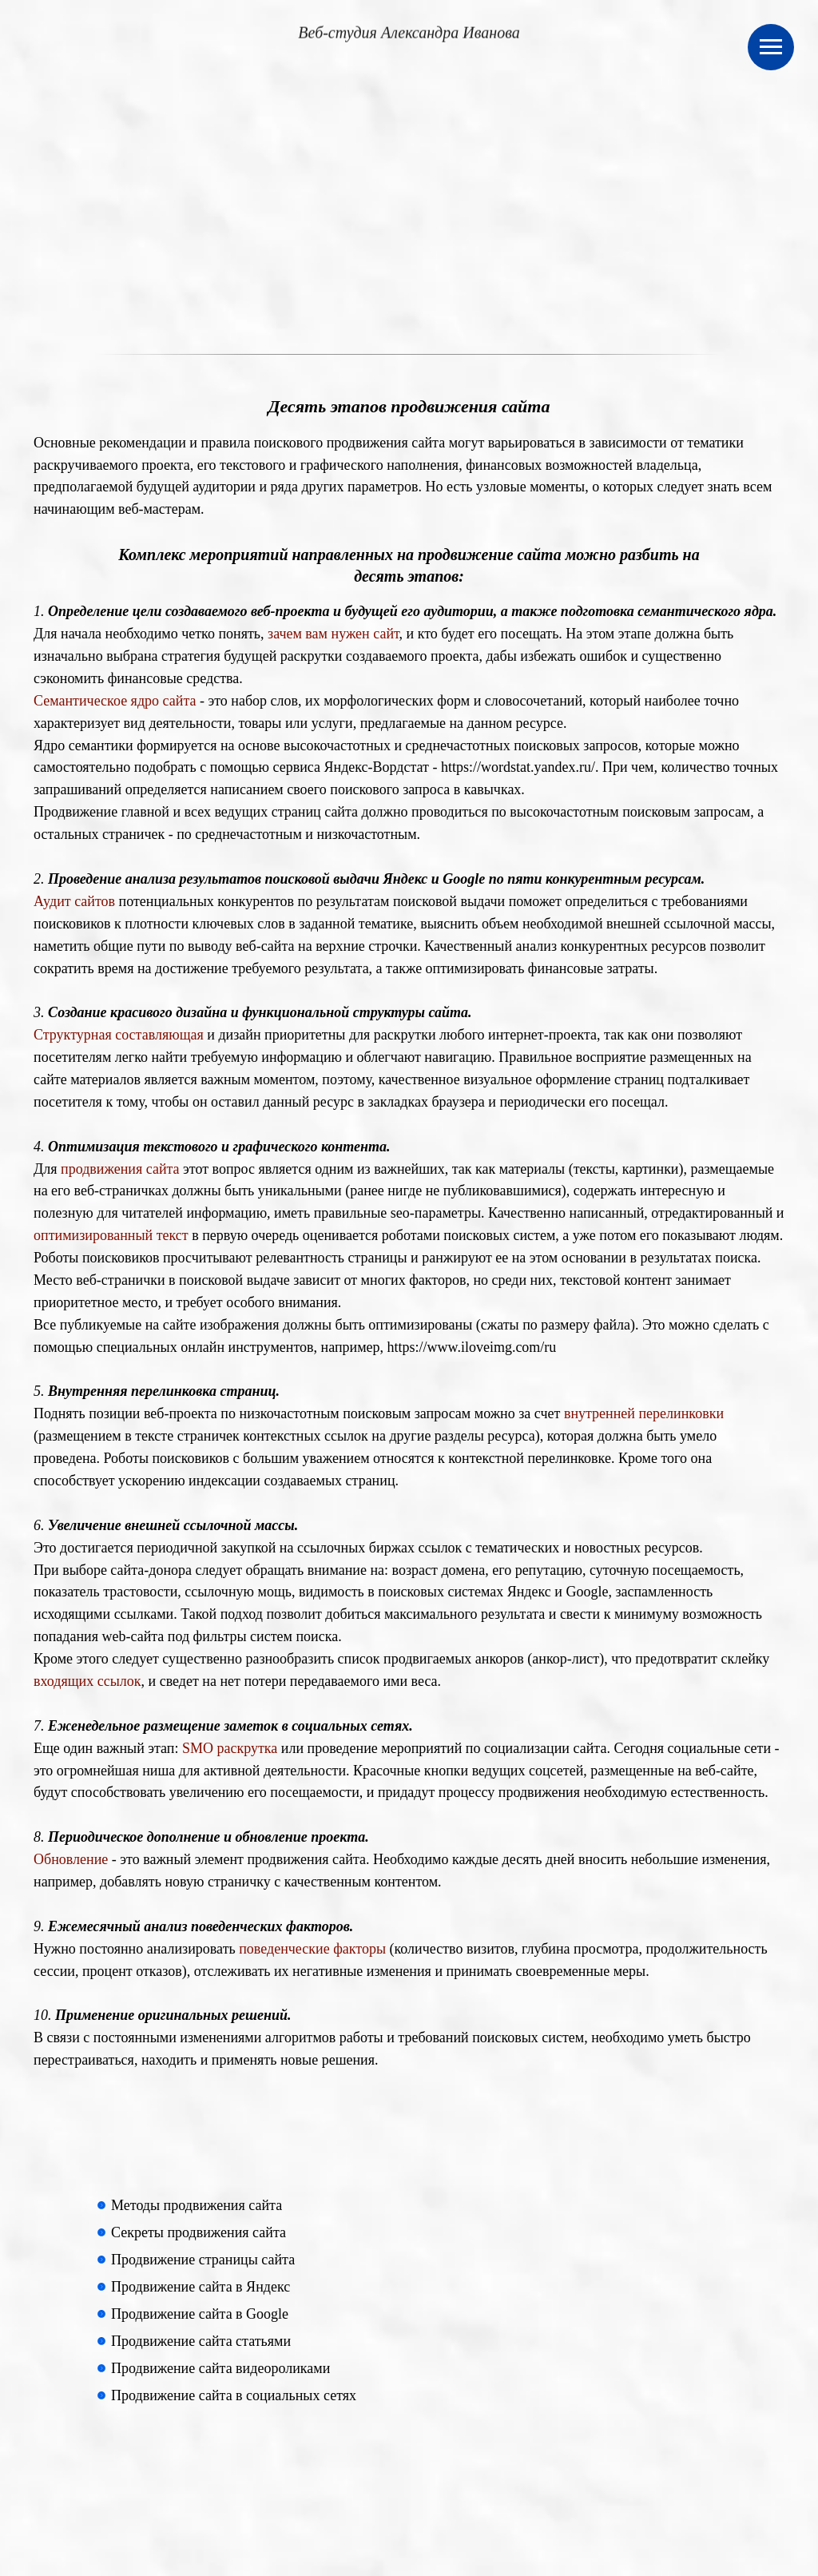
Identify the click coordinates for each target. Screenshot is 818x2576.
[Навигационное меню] (771, 47)
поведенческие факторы (312, 1949)
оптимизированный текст (111, 1235)
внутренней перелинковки (644, 1413)
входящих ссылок (87, 1681)
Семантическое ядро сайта (115, 701)
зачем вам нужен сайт (333, 634)
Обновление (71, 1859)
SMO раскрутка (229, 1748)
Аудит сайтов (74, 901)
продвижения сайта (120, 1169)
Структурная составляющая (119, 1035)
